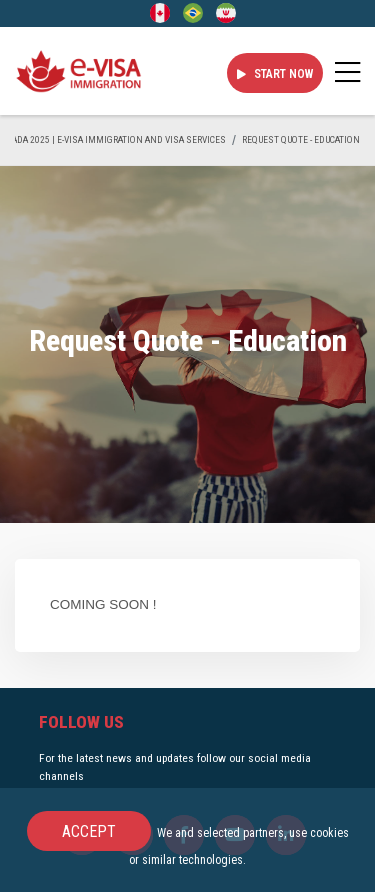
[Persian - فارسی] (226, 12)
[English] (160, 12)
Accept (89, 831)
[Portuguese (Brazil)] (193, 12)
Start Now (275, 74)
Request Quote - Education (301, 139)
